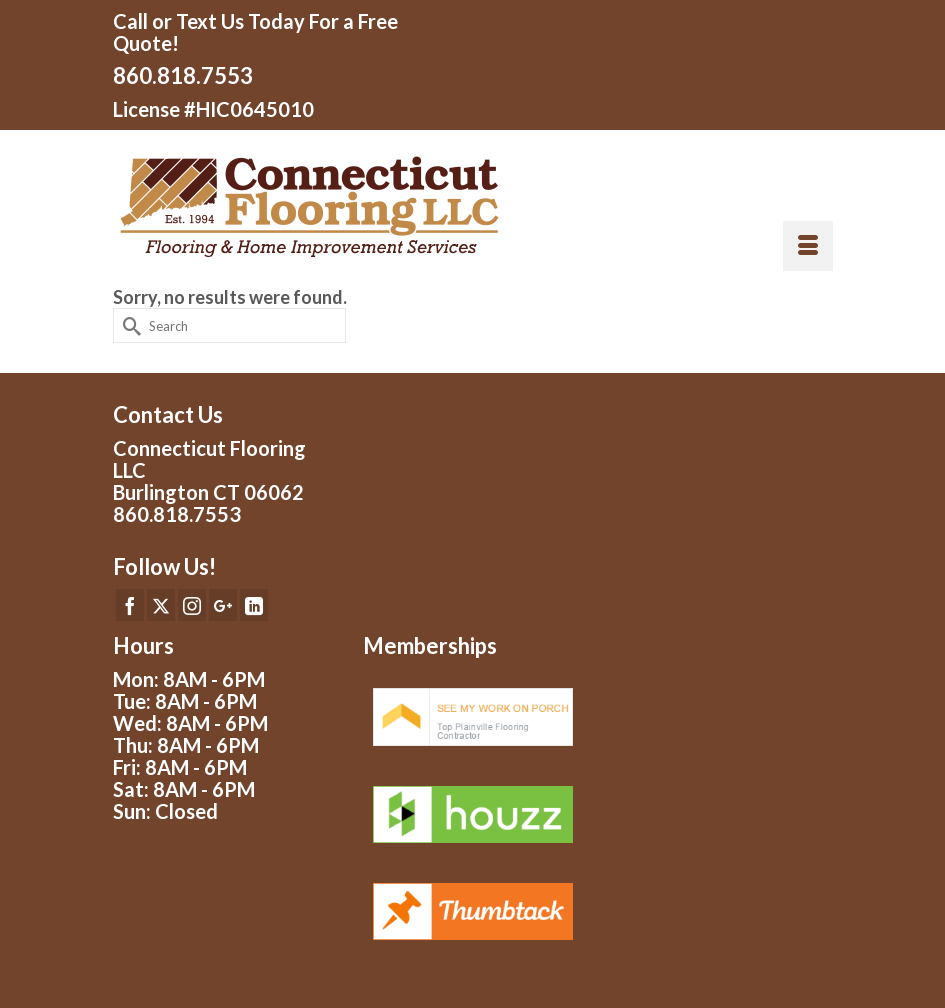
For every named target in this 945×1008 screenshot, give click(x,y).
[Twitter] (161, 605)
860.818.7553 (183, 75)
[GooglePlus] (223, 605)
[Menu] (808, 246)
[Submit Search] (128, 325)
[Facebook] (130, 605)
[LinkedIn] (254, 605)
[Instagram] (192, 605)
